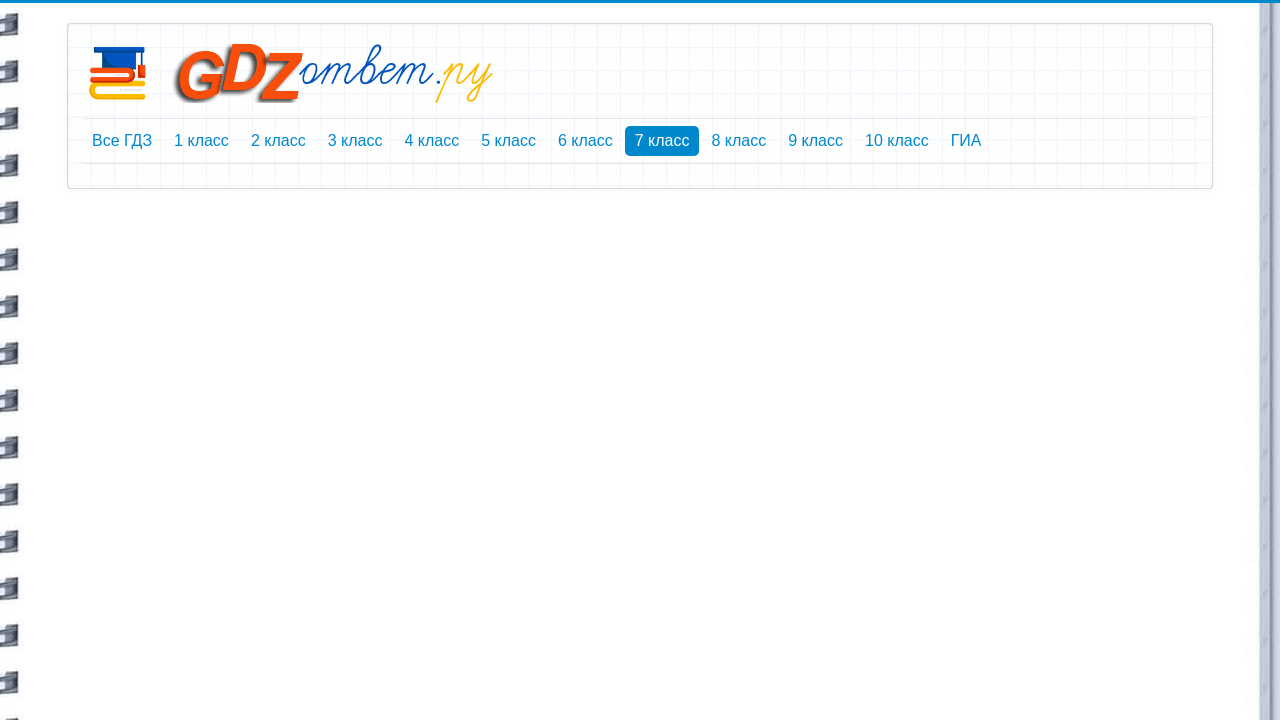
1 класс (201, 140)
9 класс (815, 140)
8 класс (738, 140)
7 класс (662, 140)
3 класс (355, 140)
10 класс (897, 140)
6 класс (585, 140)
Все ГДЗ (122, 140)
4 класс (431, 140)
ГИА (966, 140)
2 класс (278, 140)
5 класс (508, 140)
